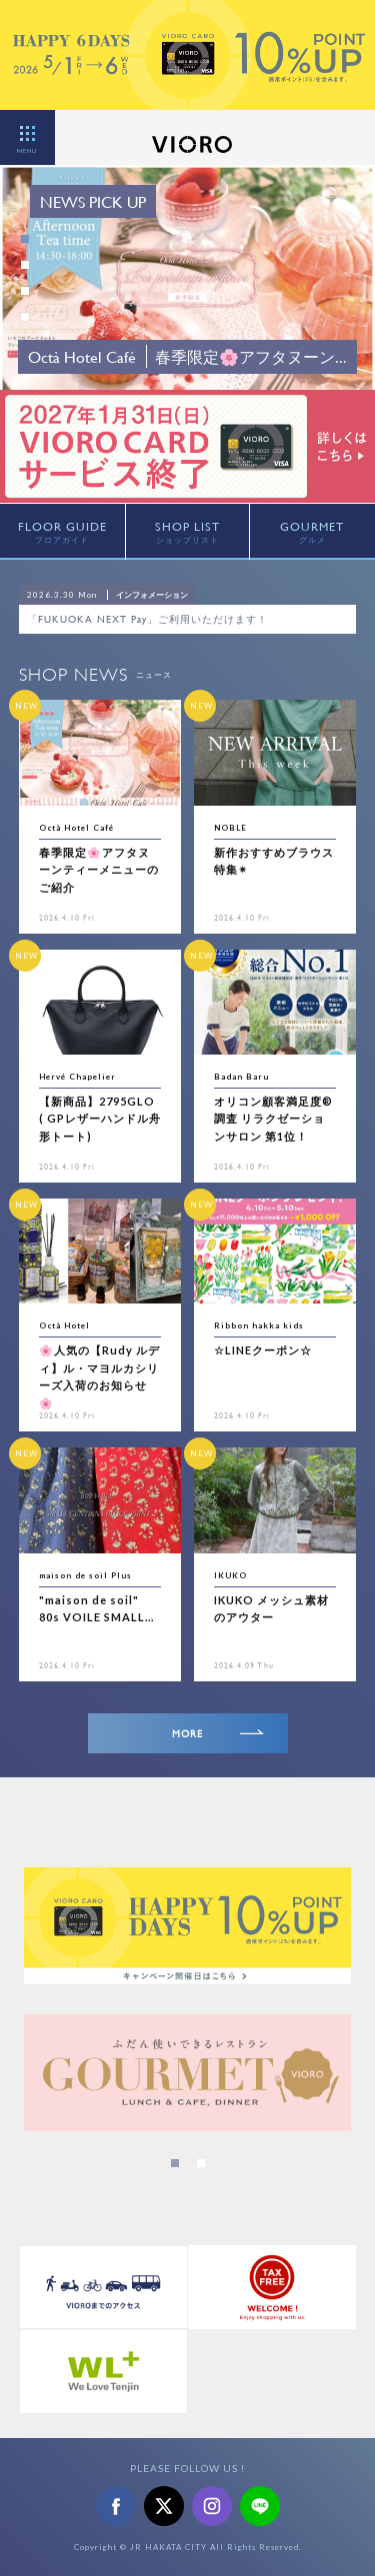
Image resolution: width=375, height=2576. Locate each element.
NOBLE (230, 828)
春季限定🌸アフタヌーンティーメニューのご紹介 (99, 870)
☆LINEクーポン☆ (263, 1349)
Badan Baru (241, 1077)
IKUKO (230, 1575)
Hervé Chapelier (77, 1077)
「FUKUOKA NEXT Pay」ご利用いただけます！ (147, 619)
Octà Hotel (64, 1325)
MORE (218, 1733)
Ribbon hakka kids (259, 1325)
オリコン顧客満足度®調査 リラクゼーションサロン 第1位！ (273, 1119)
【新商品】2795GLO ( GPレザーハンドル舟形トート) (100, 1119)
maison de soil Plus (85, 1575)
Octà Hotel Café (76, 828)
